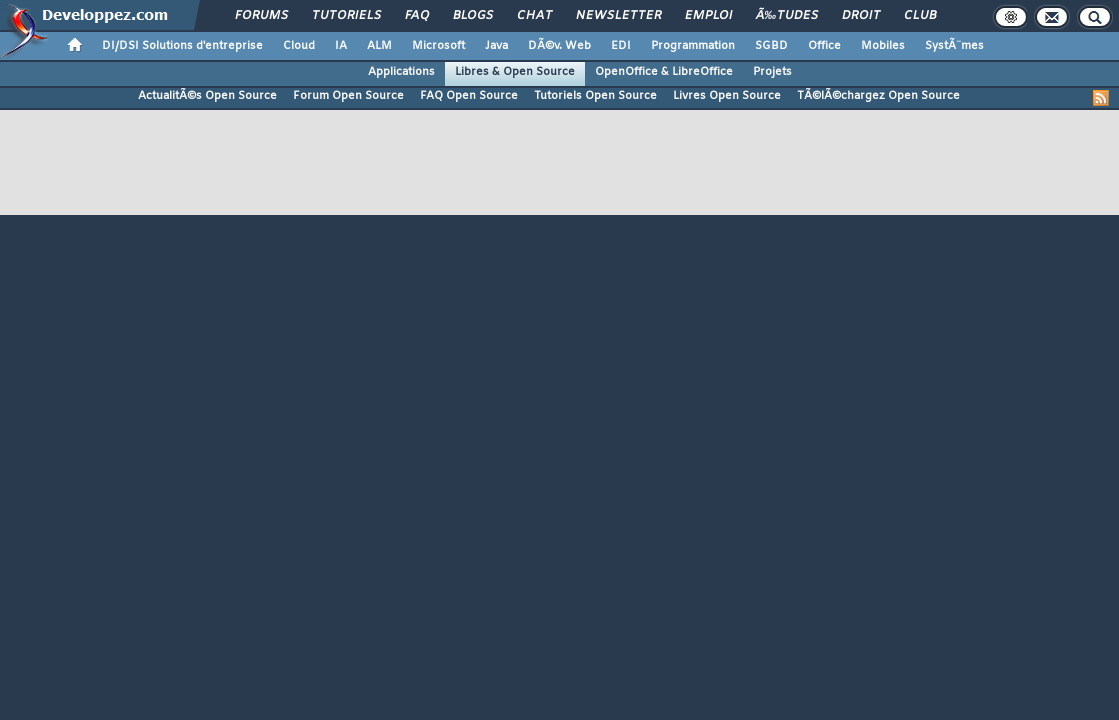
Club (920, 16)
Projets (772, 72)
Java (496, 46)
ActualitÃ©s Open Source (207, 96)
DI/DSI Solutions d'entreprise (182, 46)
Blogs (473, 16)
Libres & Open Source (515, 72)
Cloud (299, 46)
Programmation (693, 46)
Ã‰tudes (787, 16)
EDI (621, 46)
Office (824, 46)
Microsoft (438, 46)
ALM (379, 46)
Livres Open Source (727, 96)
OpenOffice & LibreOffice (664, 72)
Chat (534, 16)
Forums (261, 16)
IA (341, 46)
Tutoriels (346, 16)
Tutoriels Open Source (595, 96)
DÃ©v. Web (559, 46)
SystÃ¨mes (954, 46)
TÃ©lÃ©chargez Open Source (878, 96)
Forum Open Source (348, 96)
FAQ (417, 16)
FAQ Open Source (469, 96)
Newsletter (618, 16)
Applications (401, 72)
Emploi (708, 16)
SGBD (771, 46)
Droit (861, 16)
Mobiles (883, 46)
